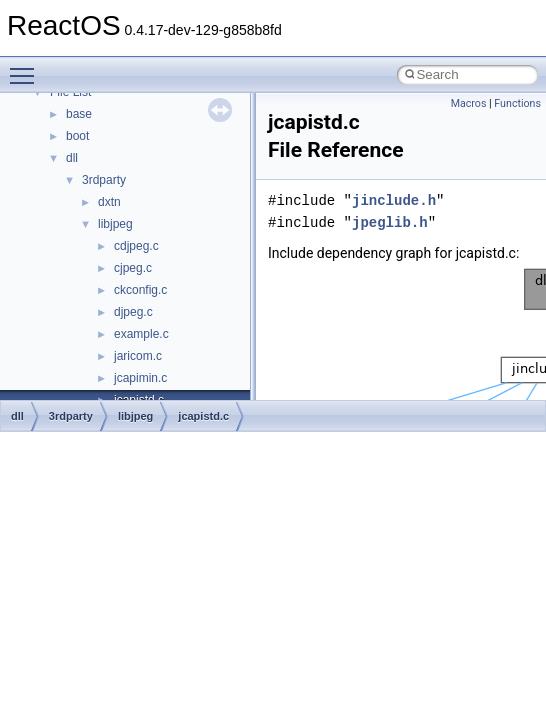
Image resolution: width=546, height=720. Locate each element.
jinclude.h (394, 200)
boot (77, 136)
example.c (141, 334)
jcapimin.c (140, 378)
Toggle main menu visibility (27, 67)
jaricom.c (138, 356)
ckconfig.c (140, 290)
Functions (517, 103)
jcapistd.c (203, 416)
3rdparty (104, 180)
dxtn (109, 202)
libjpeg (115, 224)
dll (72, 158)
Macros (469, 103)
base (79, 114)
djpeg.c (133, 312)
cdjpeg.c (136, 246)
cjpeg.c (133, 268)
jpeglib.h (390, 222)
